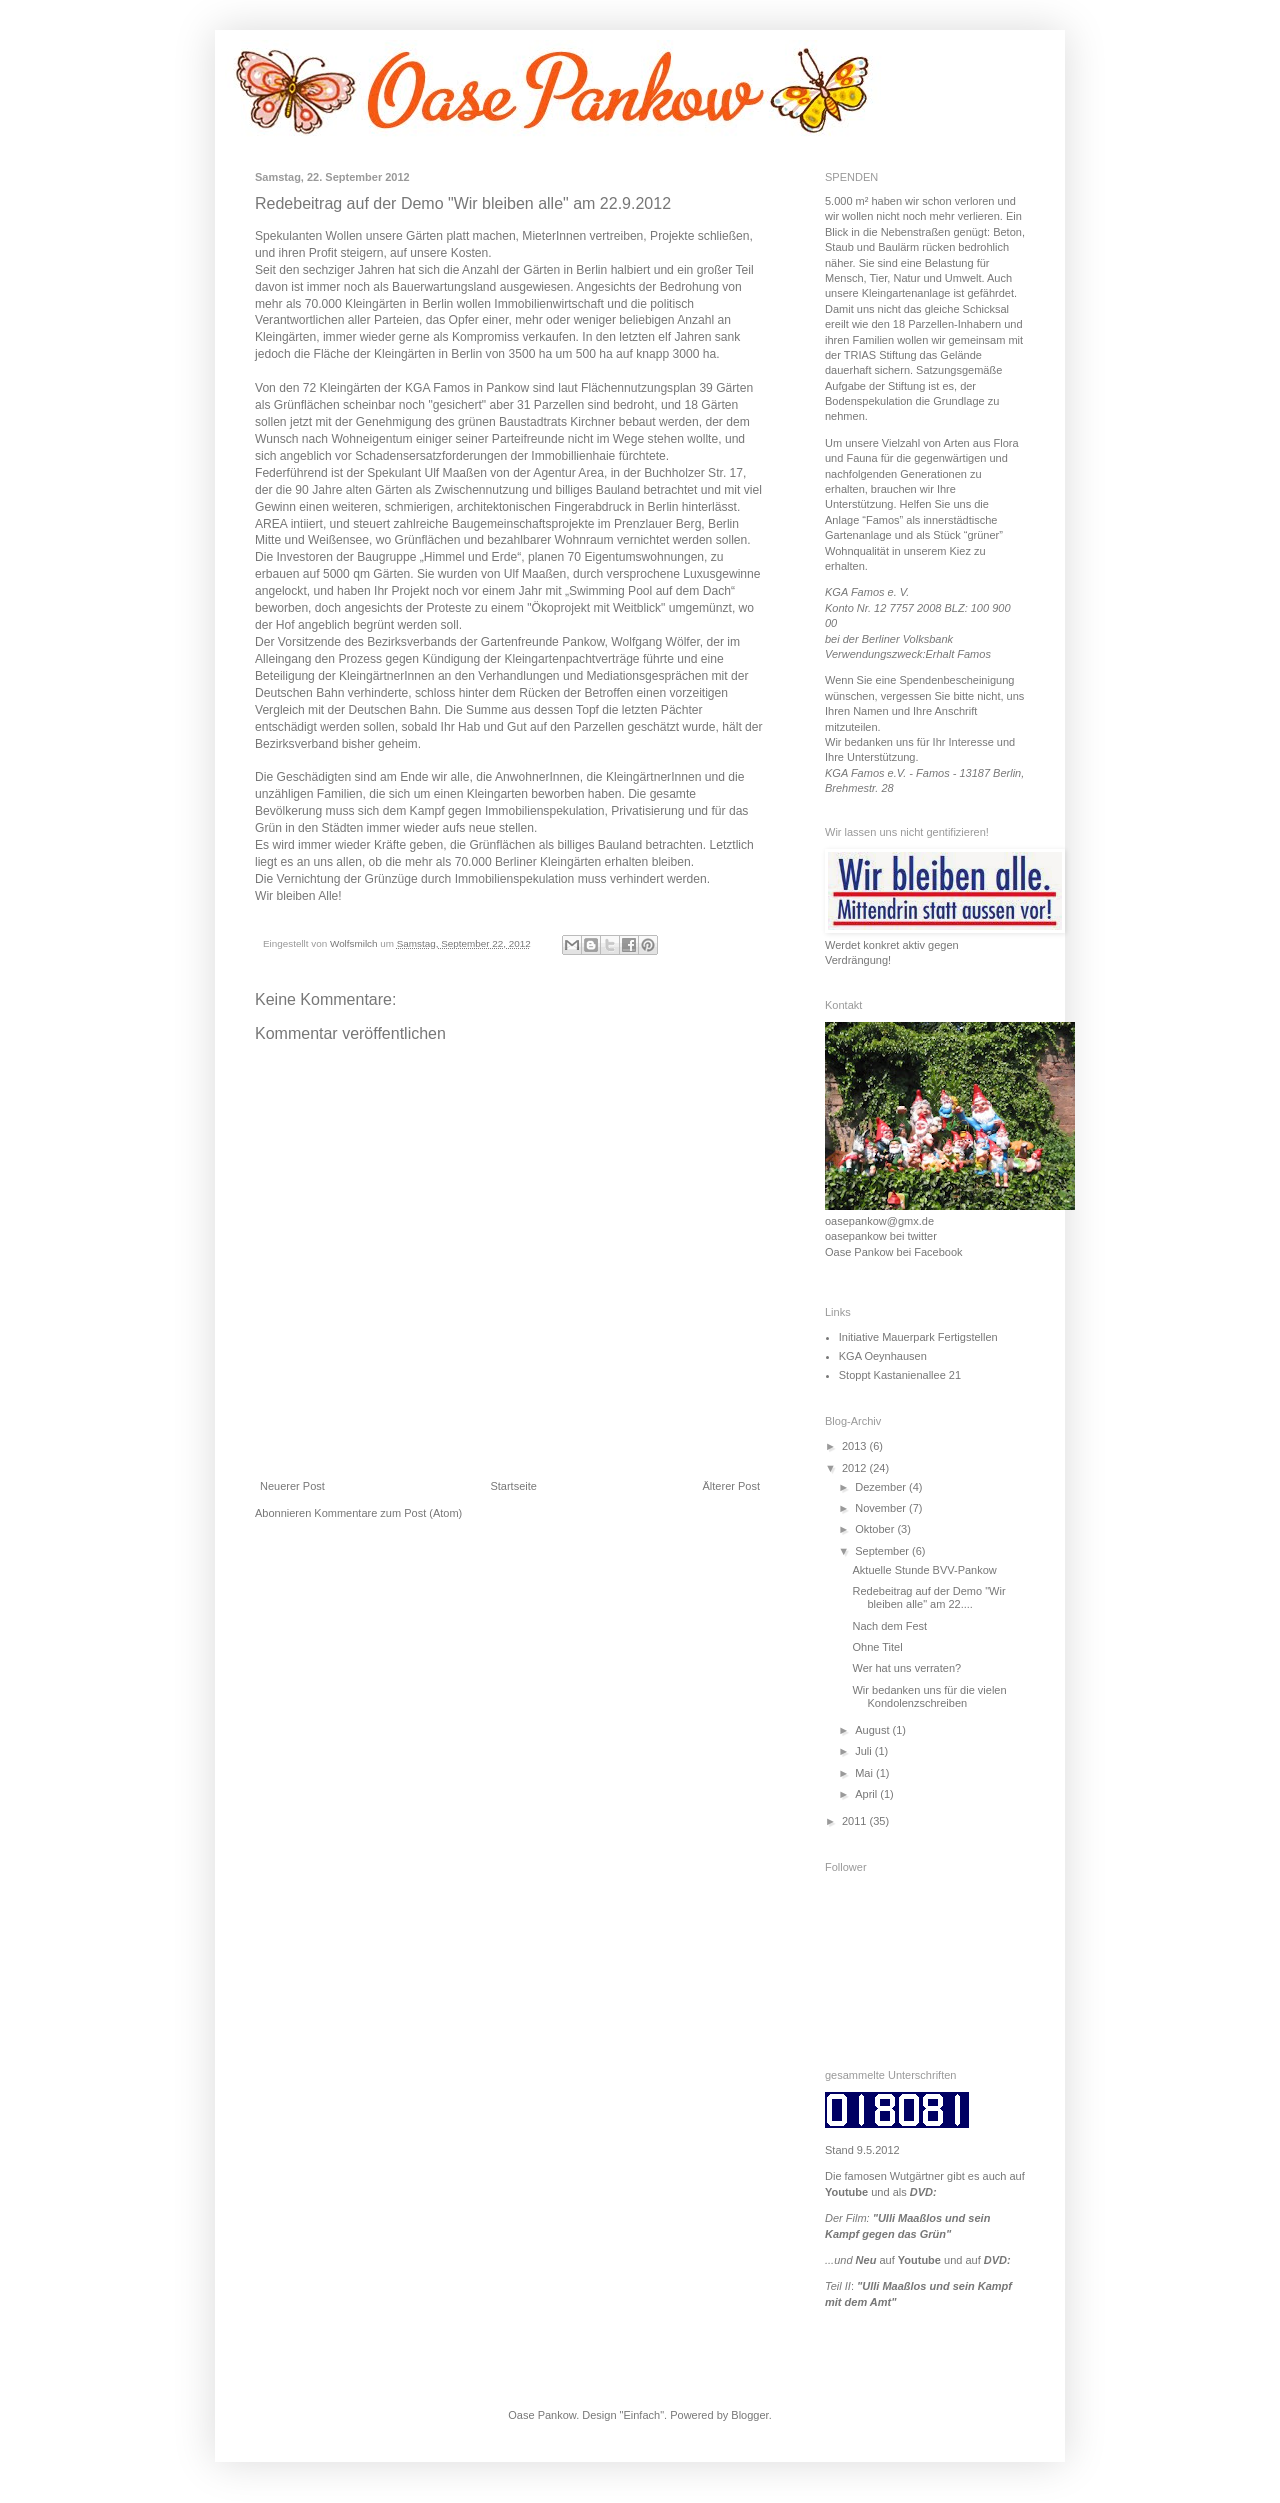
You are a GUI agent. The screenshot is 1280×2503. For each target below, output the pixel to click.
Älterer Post (731, 1486)
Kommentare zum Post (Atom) (388, 1513)
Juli (865, 1751)
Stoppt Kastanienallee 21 (900, 1375)
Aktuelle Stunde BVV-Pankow (924, 1570)
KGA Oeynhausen (883, 1356)
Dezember (882, 1487)
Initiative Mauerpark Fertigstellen (918, 1337)
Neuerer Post (292, 1486)
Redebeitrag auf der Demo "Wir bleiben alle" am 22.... (928, 1597)
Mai (865, 1773)
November (882, 1508)
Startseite (513, 1486)
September (883, 1551)
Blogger (749, 2415)
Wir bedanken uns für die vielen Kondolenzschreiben (929, 1696)
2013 (856, 1446)
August (873, 1730)
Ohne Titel (877, 1647)
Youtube (846, 2192)
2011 (856, 1821)
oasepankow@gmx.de (879, 1221)
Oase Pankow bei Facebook (894, 1252)
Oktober (876, 1529)
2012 (856, 1468)
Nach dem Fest (889, 1626)
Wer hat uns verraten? (906, 1668)
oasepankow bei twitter (881, 1236)
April (867, 1794)
